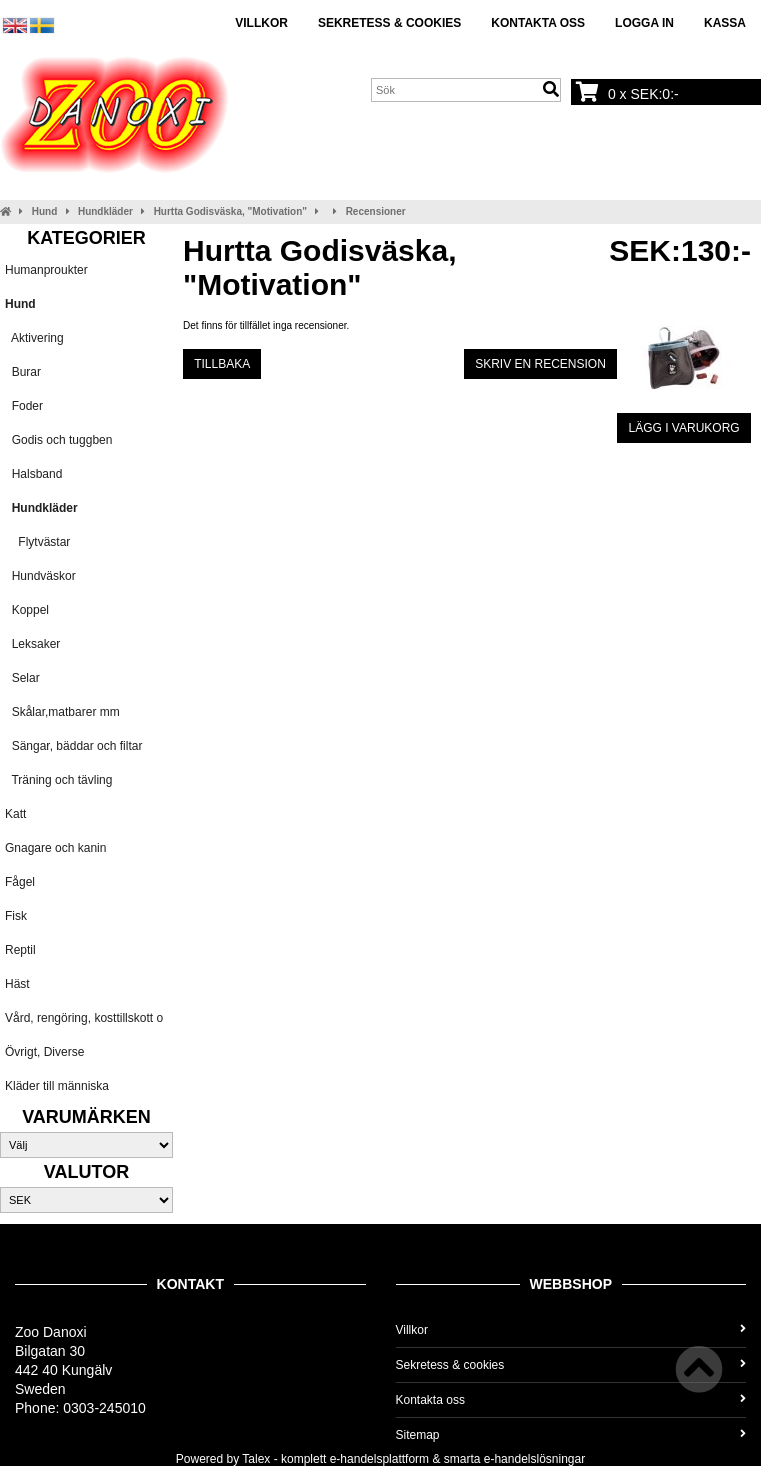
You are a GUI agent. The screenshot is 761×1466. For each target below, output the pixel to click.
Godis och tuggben (58, 440)
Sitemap (571, 1435)
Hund (45, 211)
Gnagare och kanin (55, 848)
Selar (22, 678)
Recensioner (376, 211)
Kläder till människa (57, 1086)
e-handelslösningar (534, 1459)
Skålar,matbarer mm (62, 712)
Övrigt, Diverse (44, 1052)
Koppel (27, 610)
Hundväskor (40, 576)
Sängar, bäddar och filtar (73, 746)
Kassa (725, 23)
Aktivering (34, 338)
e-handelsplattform (379, 1459)
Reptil (20, 950)
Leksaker (32, 644)
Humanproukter (46, 270)
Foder (24, 406)
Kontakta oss (538, 23)
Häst (17, 984)
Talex (256, 1459)
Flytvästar (37, 542)
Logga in (644, 23)
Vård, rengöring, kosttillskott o (84, 1018)
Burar (23, 372)
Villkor (261, 23)
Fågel (20, 882)
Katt (15, 814)
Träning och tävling (58, 780)
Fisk (16, 916)
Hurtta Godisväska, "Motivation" (230, 211)
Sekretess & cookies (389, 23)
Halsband (33, 474)
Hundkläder (105, 211)
